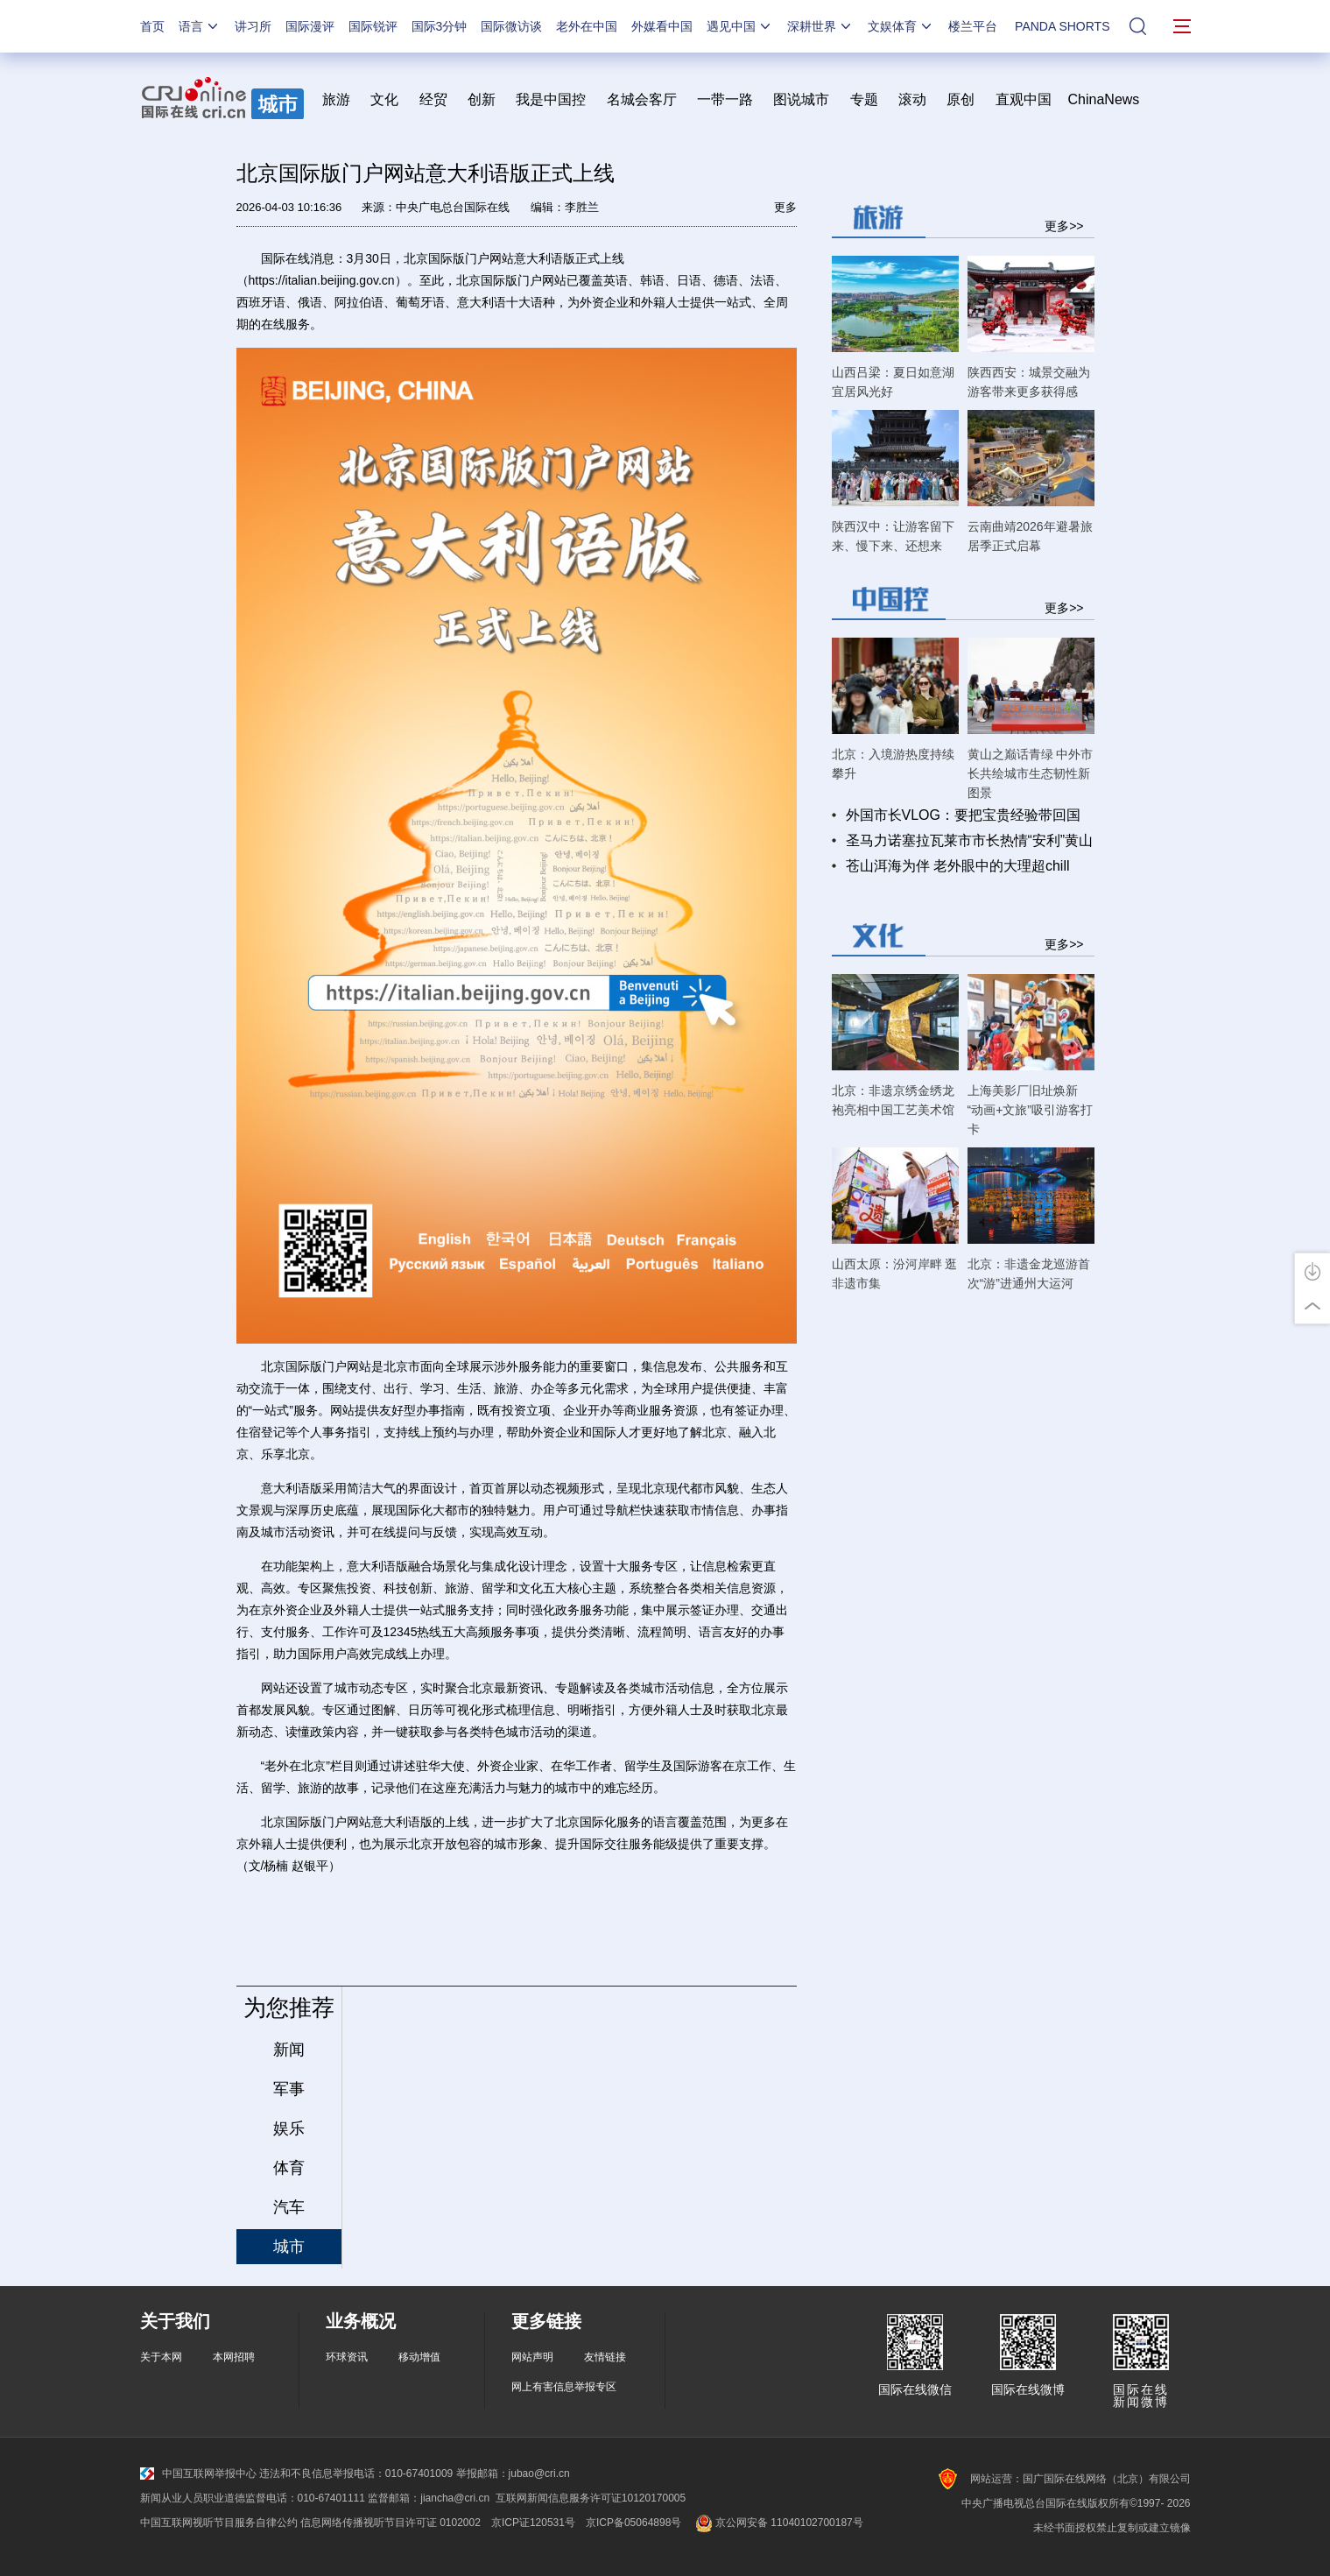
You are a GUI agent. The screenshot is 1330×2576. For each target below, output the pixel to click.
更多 (785, 207)
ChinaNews (1104, 99)
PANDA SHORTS (1062, 26)
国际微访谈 (511, 26)
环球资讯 (347, 2357)
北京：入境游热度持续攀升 (893, 763)
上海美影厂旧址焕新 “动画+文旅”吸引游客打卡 (1031, 1109)
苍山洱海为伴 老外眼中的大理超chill (958, 865)
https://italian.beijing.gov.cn (322, 280)
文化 (384, 99)
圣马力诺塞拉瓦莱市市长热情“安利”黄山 (970, 840)
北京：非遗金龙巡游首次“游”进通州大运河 (1029, 1273)
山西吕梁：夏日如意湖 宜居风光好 (893, 382)
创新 (482, 99)
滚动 (912, 99)
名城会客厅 (642, 99)
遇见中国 (740, 26)
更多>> (1064, 225)
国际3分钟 (440, 26)
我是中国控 (551, 99)
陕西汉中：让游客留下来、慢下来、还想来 (893, 536)
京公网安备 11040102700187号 (777, 2522)
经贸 (439, 99)
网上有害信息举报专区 (563, 2387)
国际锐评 (373, 26)
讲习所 (253, 26)
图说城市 (801, 99)
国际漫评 (309, 26)
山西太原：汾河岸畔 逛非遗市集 (895, 1273)
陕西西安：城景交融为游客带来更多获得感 (1029, 382)
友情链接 (605, 2357)
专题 (864, 99)
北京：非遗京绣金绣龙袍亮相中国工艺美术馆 (893, 1100)
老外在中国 (586, 26)
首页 (152, 26)
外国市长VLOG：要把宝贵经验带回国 (963, 815)
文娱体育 (901, 26)
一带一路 (725, 99)
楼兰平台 (972, 26)
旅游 (336, 99)
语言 (200, 26)
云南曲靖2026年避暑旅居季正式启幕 (1030, 536)
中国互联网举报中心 (198, 2473)
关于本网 (161, 2357)
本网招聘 (234, 2357)
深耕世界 (820, 26)
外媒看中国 (662, 26)
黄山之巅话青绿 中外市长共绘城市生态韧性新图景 (1031, 773)
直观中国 (1024, 99)
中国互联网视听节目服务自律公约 (219, 2522)
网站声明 (532, 2357)
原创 (960, 99)
